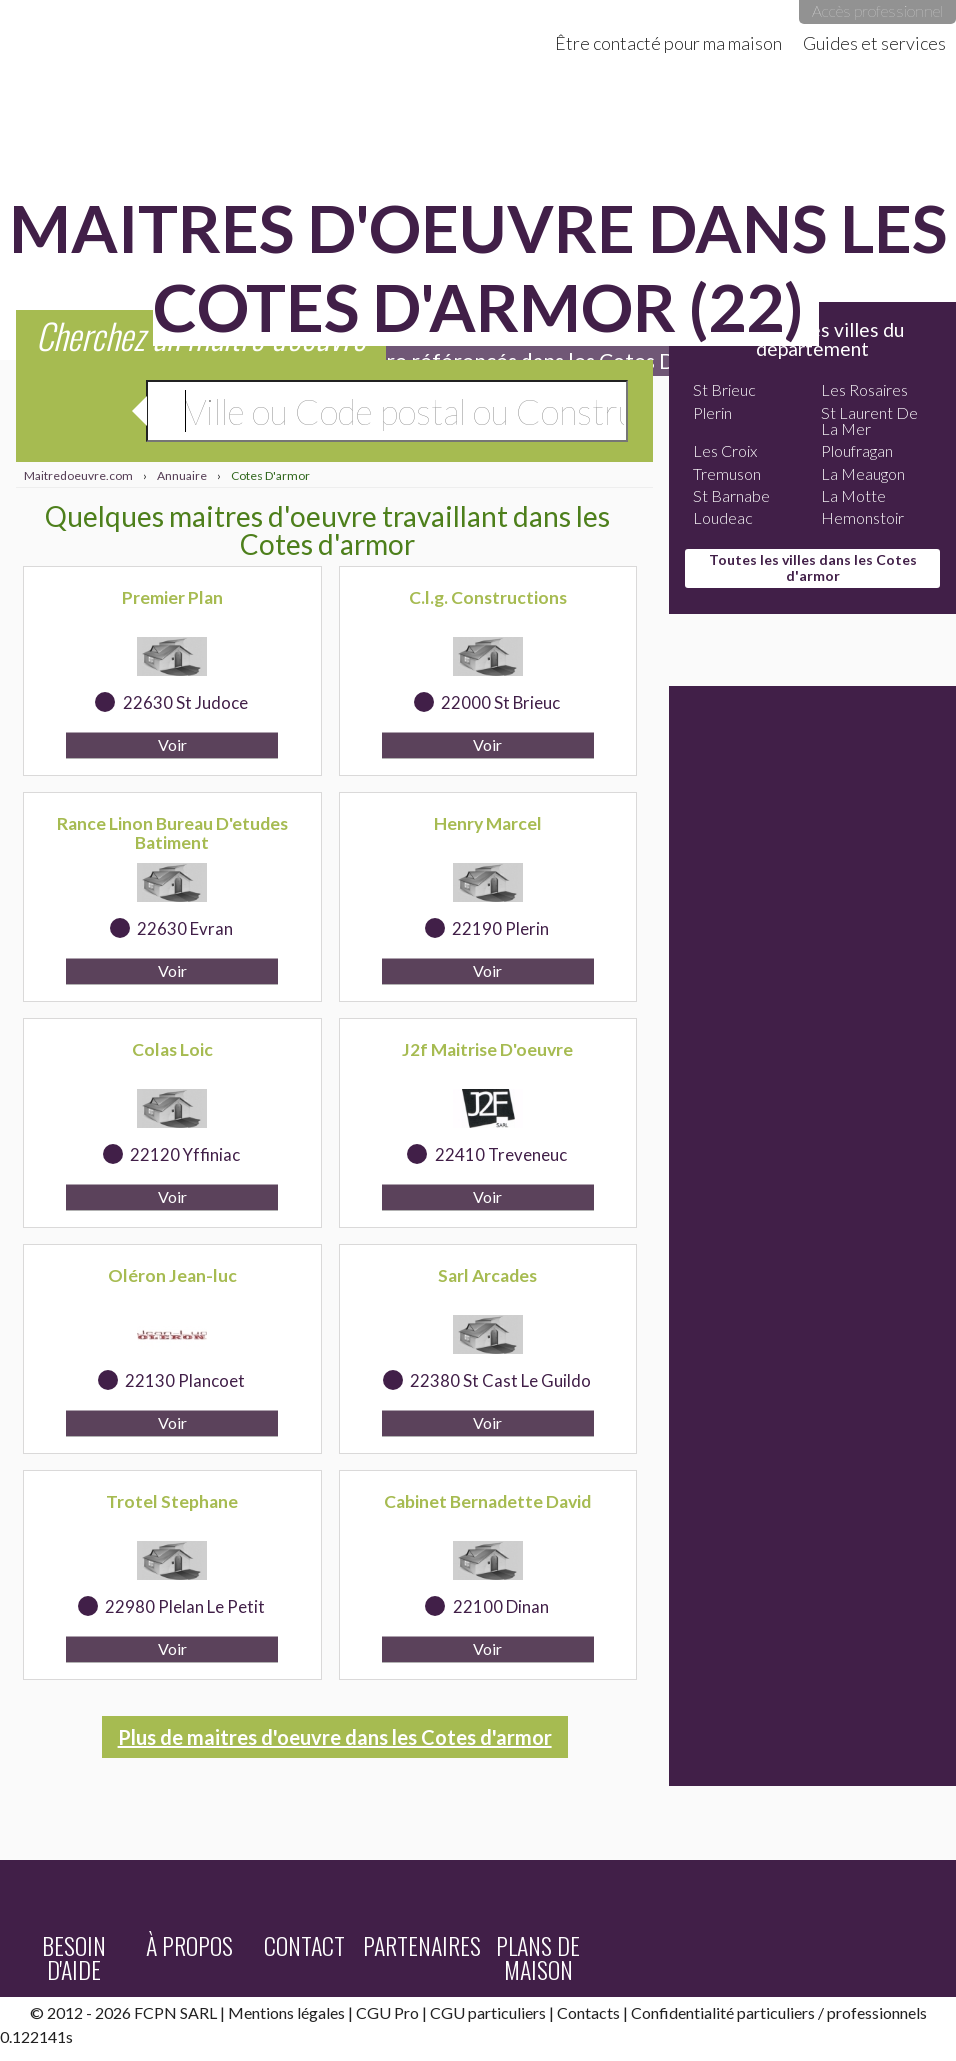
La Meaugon (863, 473)
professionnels (877, 2012)
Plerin (712, 412)
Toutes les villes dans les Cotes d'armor (813, 567)
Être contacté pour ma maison (668, 43)
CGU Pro (387, 2012)
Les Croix (725, 450)
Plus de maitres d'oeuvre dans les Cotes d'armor (335, 1737)
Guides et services (874, 43)
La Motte (853, 495)
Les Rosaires (864, 389)
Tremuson (727, 473)
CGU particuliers (488, 2012)
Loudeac (723, 517)
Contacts (588, 2012)
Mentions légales (286, 2012)
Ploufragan (857, 450)
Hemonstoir (862, 517)
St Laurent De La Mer (869, 420)
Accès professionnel (877, 10)
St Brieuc (724, 389)
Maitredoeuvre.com (200, 30)
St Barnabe (731, 495)
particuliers (776, 2012)
